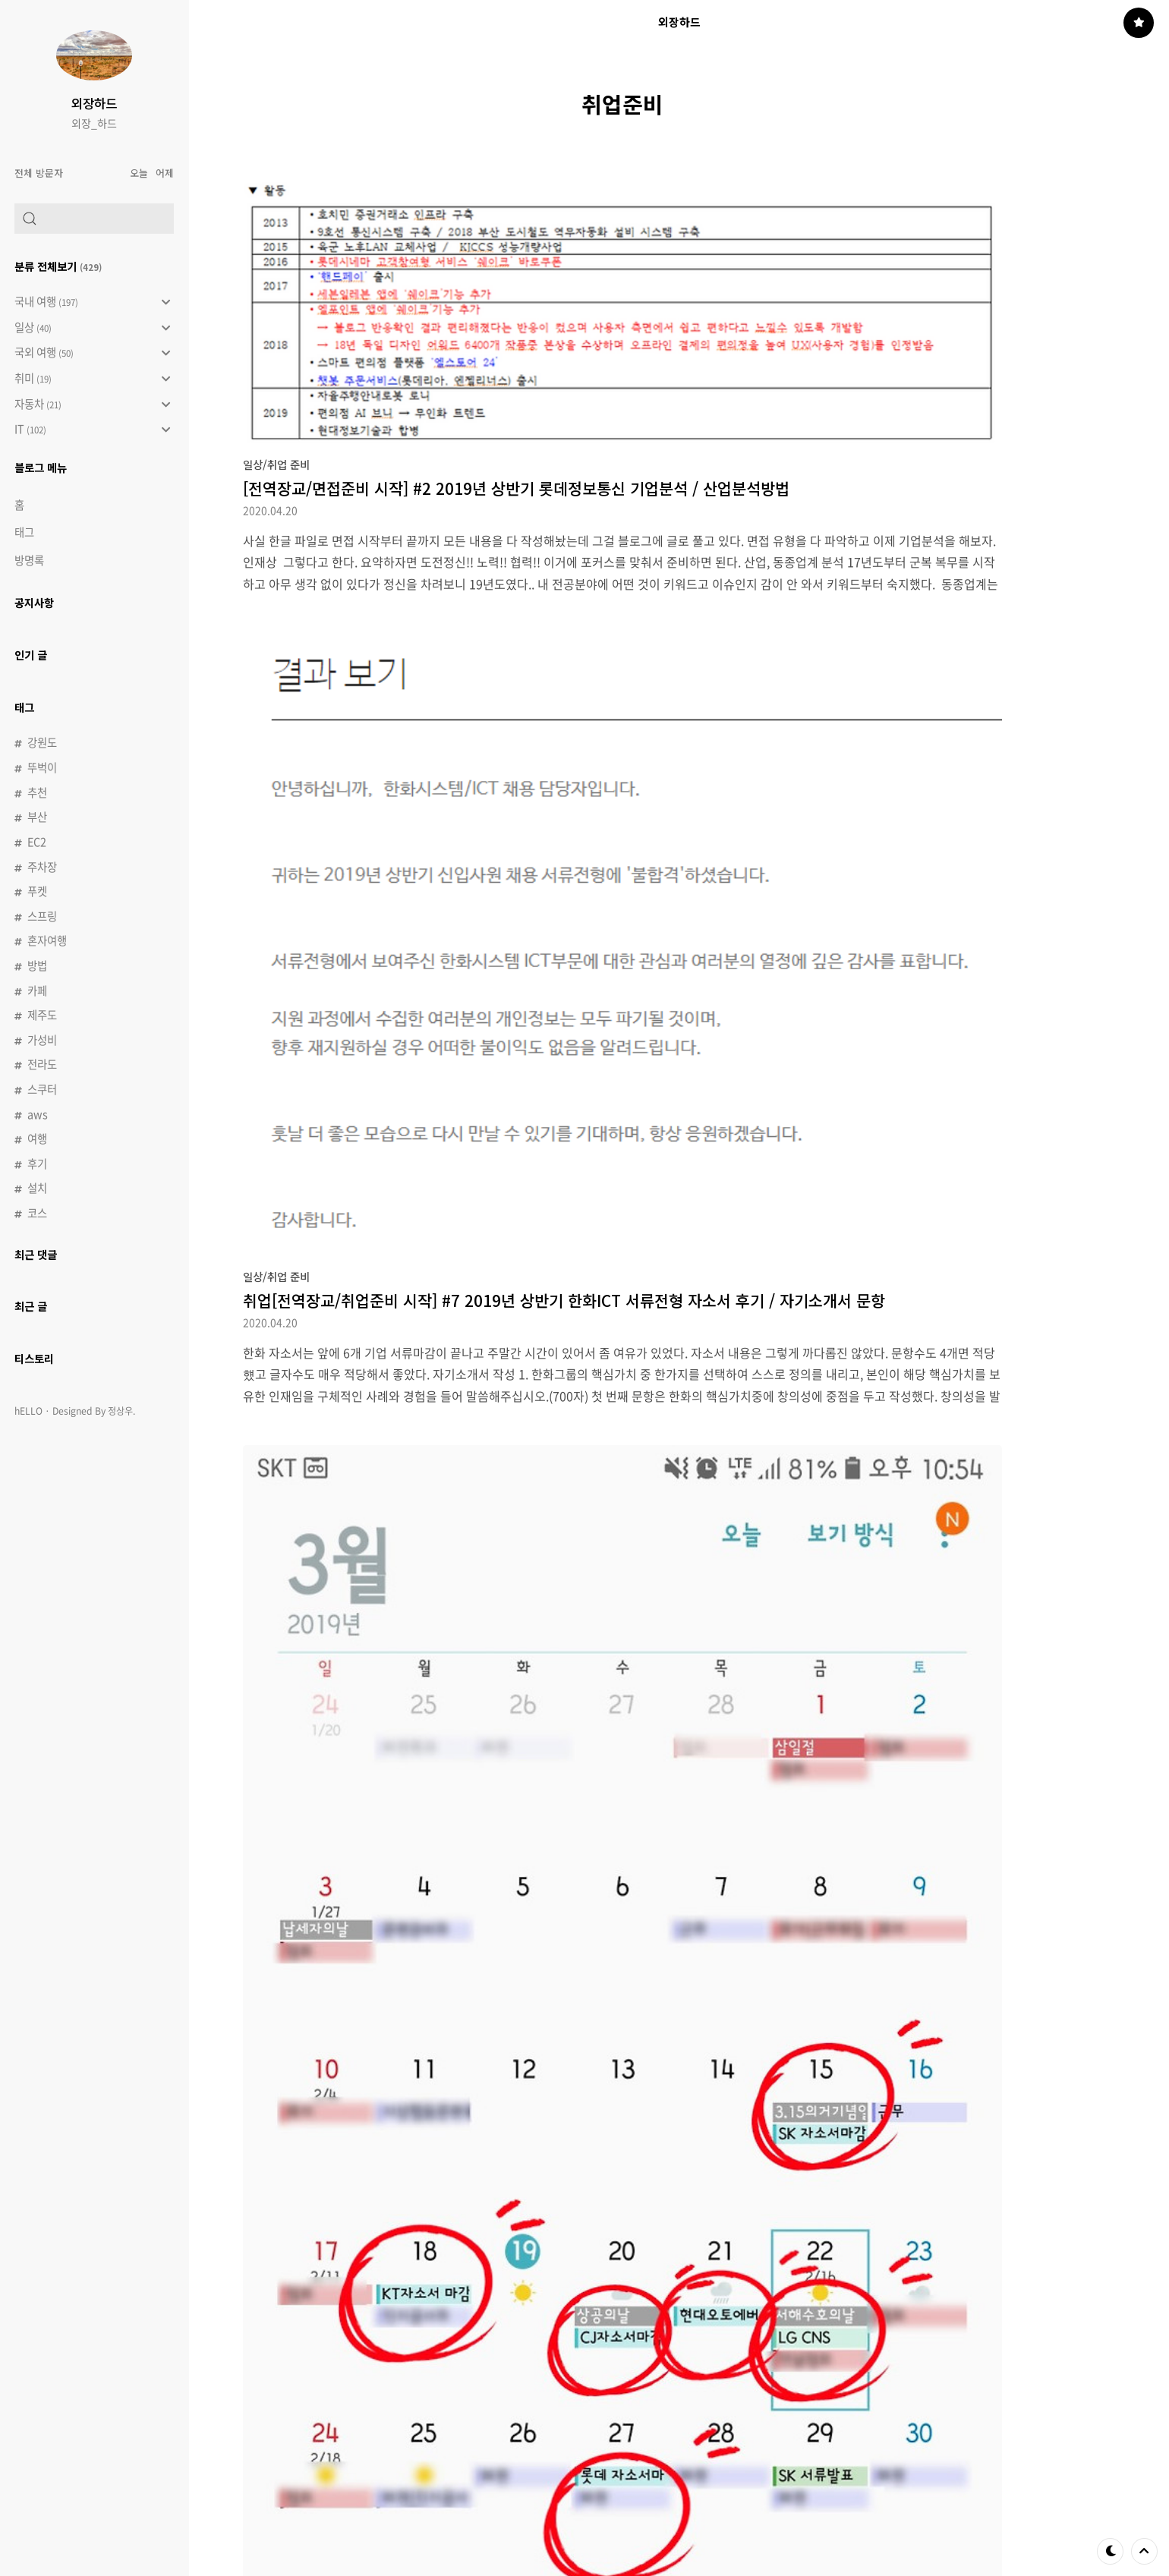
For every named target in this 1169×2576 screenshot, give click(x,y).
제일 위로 (1144, 2551)
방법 (37, 965)
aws (37, 1114)
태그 (24, 532)
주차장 (42, 866)
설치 (37, 1187)
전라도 (42, 1064)
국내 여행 (92, 302)
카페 (37, 990)
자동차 (92, 404)
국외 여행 (92, 353)
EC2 (36, 841)
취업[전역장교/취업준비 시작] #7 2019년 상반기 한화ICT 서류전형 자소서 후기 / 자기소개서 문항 (564, 1300)
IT (92, 429)
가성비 (42, 1039)
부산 (37, 816)
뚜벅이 (42, 767)
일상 (92, 328)
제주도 (42, 1014)
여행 (37, 1138)
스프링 (42, 916)
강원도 (42, 742)
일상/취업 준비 (276, 464)
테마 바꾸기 (1110, 2551)
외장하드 (94, 103)
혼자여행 (47, 940)
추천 (37, 792)
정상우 (120, 1411)
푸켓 (37, 891)
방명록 (29, 560)
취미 (92, 378)
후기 (37, 1163)
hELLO (28, 1411)
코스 (37, 1213)
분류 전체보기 (58, 266)
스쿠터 (42, 1089)
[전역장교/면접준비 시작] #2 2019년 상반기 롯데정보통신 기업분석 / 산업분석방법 (516, 488)
